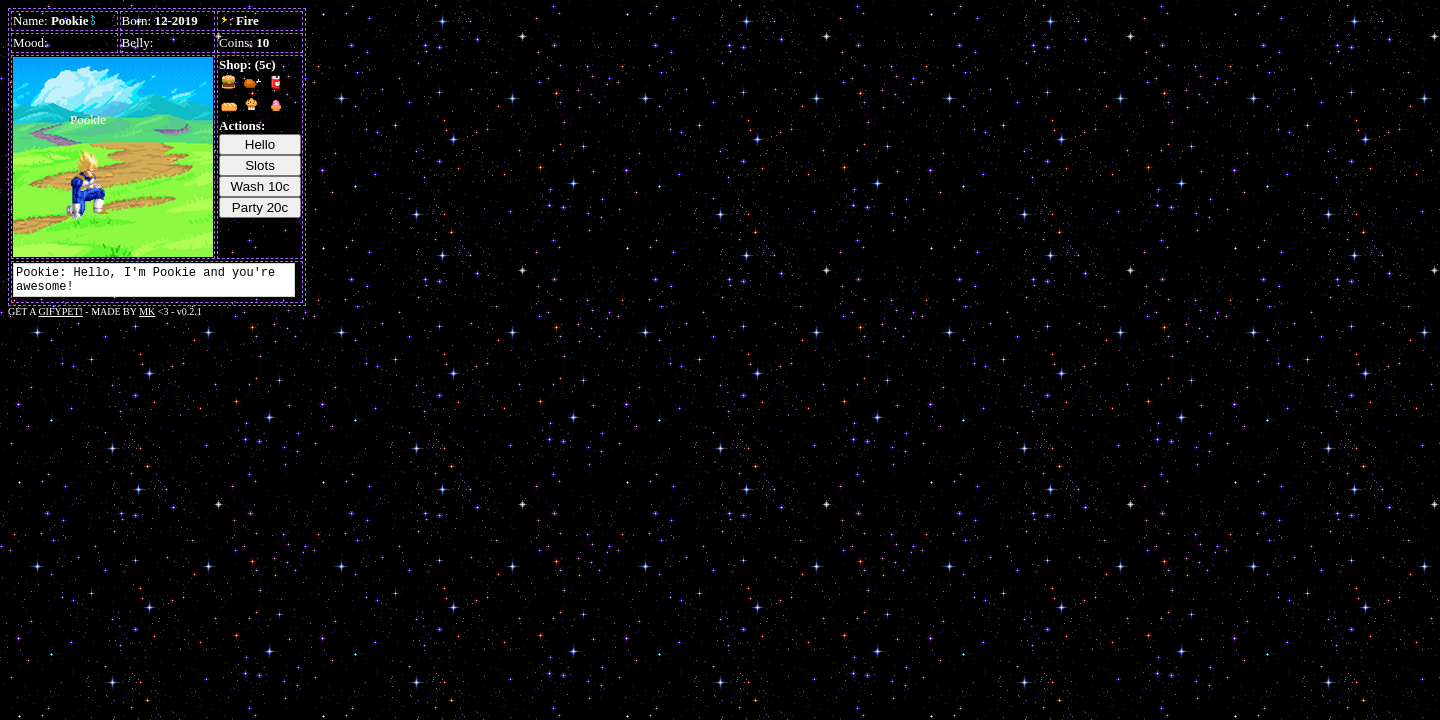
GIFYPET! (60, 311)
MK (147, 311)
